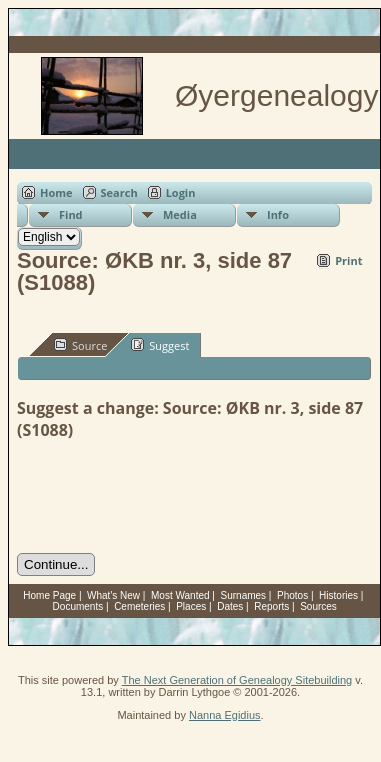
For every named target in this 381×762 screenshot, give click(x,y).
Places (191, 606)
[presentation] (169, 497)
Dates (230, 606)
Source (80, 345)
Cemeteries (139, 606)
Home (56, 192)
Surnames (244, 595)
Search (119, 192)
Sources (318, 606)
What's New (113, 595)
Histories (338, 595)
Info (278, 214)
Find (71, 214)
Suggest (160, 345)
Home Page (49, 595)
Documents (78, 606)
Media (180, 214)
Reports (271, 606)
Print (348, 260)
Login (181, 192)
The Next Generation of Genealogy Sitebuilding (237, 680)
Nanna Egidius (225, 715)
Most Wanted (180, 595)
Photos (292, 595)
